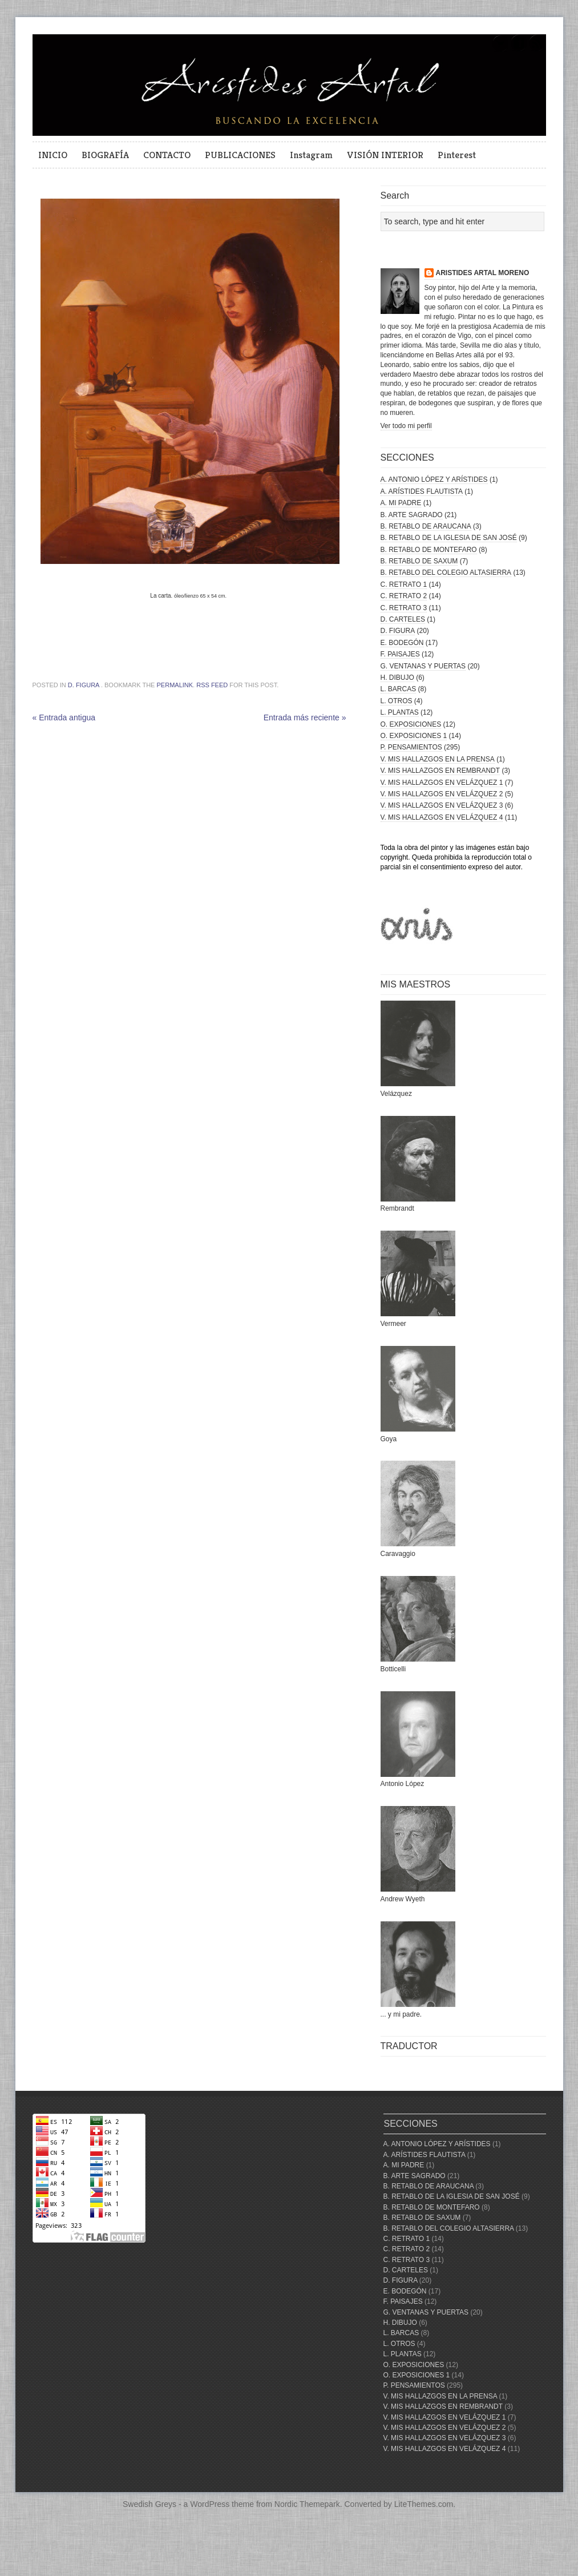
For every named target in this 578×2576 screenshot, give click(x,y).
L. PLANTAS (400, 712)
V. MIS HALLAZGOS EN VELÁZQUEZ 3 (442, 805)
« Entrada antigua (64, 717)
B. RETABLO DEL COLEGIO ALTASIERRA (446, 573)
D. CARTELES (403, 619)
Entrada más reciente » (305, 717)
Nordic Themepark (307, 2504)
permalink (175, 685)
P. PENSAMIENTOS (411, 747)
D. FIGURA (83, 685)
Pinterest (457, 154)
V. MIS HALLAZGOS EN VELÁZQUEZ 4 (442, 817)
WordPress (209, 2504)
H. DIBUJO (397, 678)
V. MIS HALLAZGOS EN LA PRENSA (438, 759)
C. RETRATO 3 (404, 608)
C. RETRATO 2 (404, 596)
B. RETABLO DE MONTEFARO (429, 550)
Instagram (311, 154)
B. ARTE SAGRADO (412, 515)
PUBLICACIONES (240, 154)
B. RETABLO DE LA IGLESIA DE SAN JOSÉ (449, 538)
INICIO (52, 154)
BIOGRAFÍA (105, 154)
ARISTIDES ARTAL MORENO (483, 273)
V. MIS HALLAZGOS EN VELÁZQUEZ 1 (442, 783)
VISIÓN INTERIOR (385, 154)
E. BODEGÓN (402, 643)
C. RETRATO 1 (404, 584)
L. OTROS (397, 701)
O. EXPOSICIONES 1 (414, 736)
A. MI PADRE (401, 503)
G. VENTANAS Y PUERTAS (423, 666)
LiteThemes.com (423, 2504)
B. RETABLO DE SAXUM (419, 561)
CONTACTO (167, 154)
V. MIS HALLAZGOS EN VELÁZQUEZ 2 (442, 794)
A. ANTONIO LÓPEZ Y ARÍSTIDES (434, 479)
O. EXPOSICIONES (411, 724)
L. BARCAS (399, 689)
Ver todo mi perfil (406, 426)
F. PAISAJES (400, 654)
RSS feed (212, 685)
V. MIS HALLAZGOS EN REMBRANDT (440, 771)
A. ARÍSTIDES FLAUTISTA (422, 491)
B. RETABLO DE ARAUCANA (426, 526)
